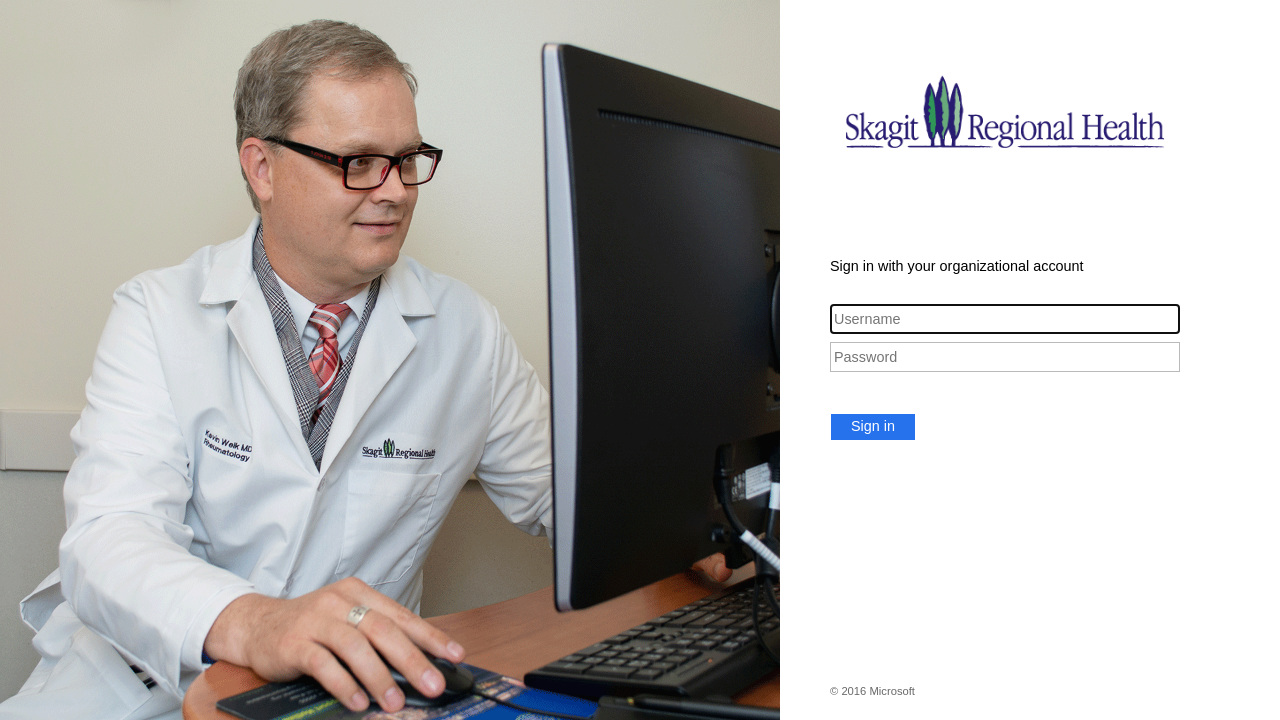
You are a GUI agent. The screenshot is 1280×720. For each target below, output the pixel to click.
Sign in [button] (873, 426)
